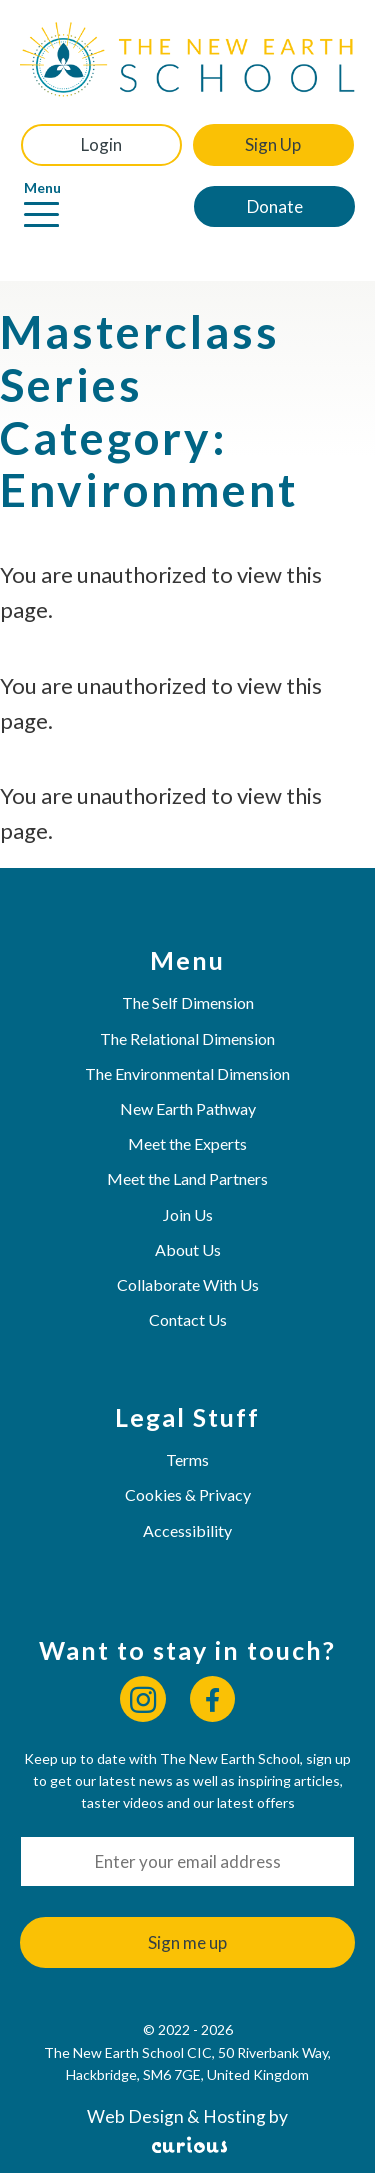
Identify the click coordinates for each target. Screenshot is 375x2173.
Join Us (188, 1214)
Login (101, 144)
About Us (188, 1249)
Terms (187, 1459)
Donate (275, 206)
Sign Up (273, 144)
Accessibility (187, 1530)
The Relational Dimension (187, 1038)
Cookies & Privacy (188, 1494)
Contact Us (188, 1319)
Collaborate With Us (188, 1284)
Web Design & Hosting (176, 2116)
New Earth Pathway (188, 1108)
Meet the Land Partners (187, 1178)
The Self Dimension (188, 1002)
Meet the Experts (187, 1143)
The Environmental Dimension (187, 1073)
